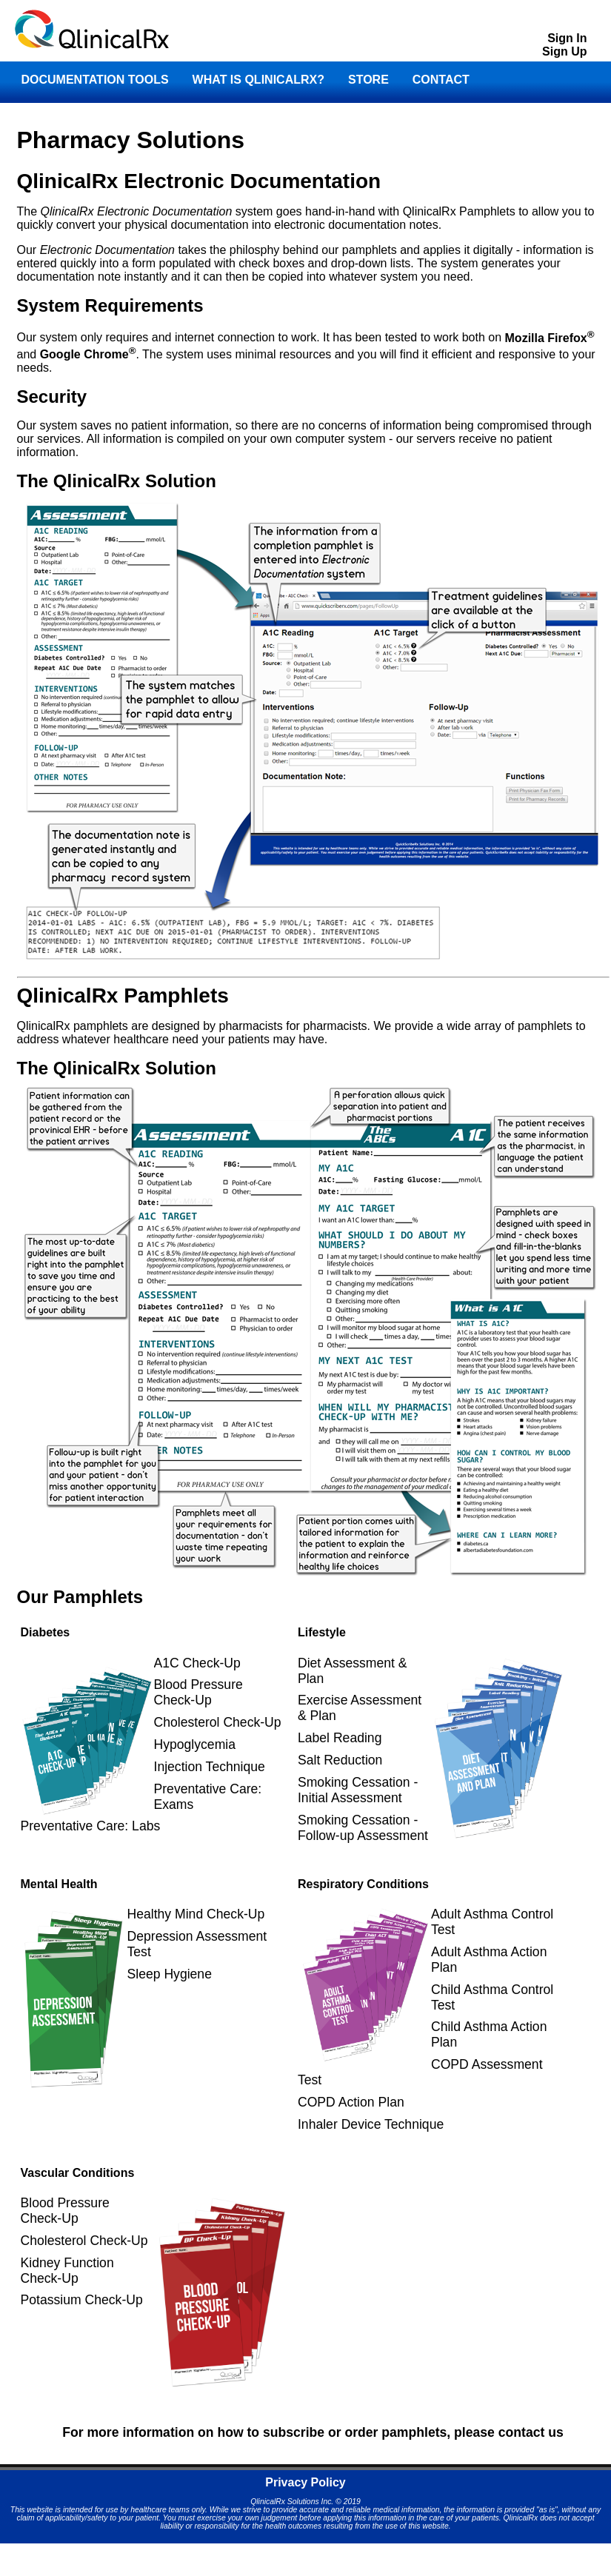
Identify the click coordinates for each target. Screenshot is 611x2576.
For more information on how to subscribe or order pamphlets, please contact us (312, 2432)
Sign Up (564, 51)
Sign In (567, 38)
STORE (368, 79)
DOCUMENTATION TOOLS (95, 79)
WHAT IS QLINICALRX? (258, 79)
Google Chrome (88, 354)
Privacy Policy (305, 2482)
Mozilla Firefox (550, 338)
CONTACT (441, 79)
